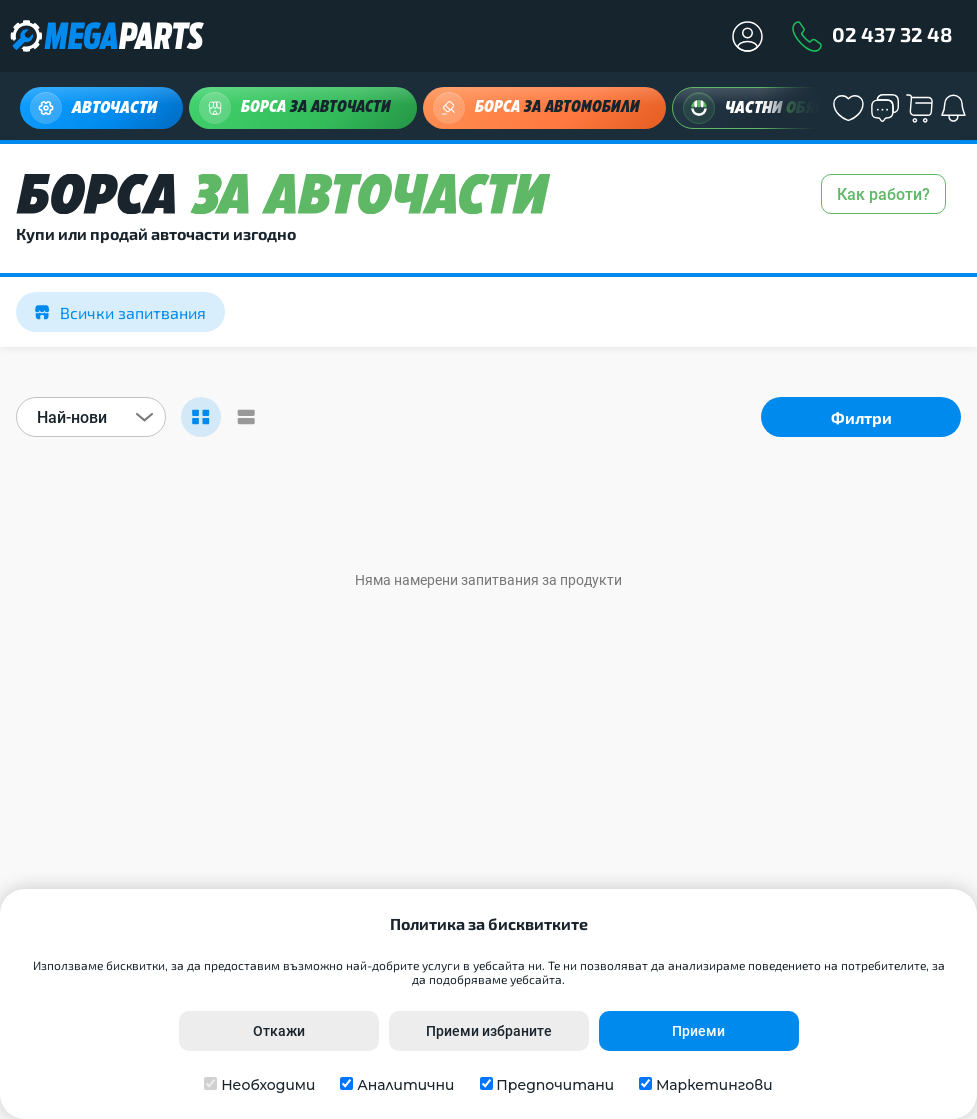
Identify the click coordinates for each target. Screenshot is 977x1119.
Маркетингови (714, 1085)
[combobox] (91, 417)
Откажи (279, 1031)
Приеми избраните (489, 1031)
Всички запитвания (120, 312)
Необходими (268, 1085)
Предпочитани (555, 1085)
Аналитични (405, 1085)
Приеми (698, 1031)
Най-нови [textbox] (72, 417)
